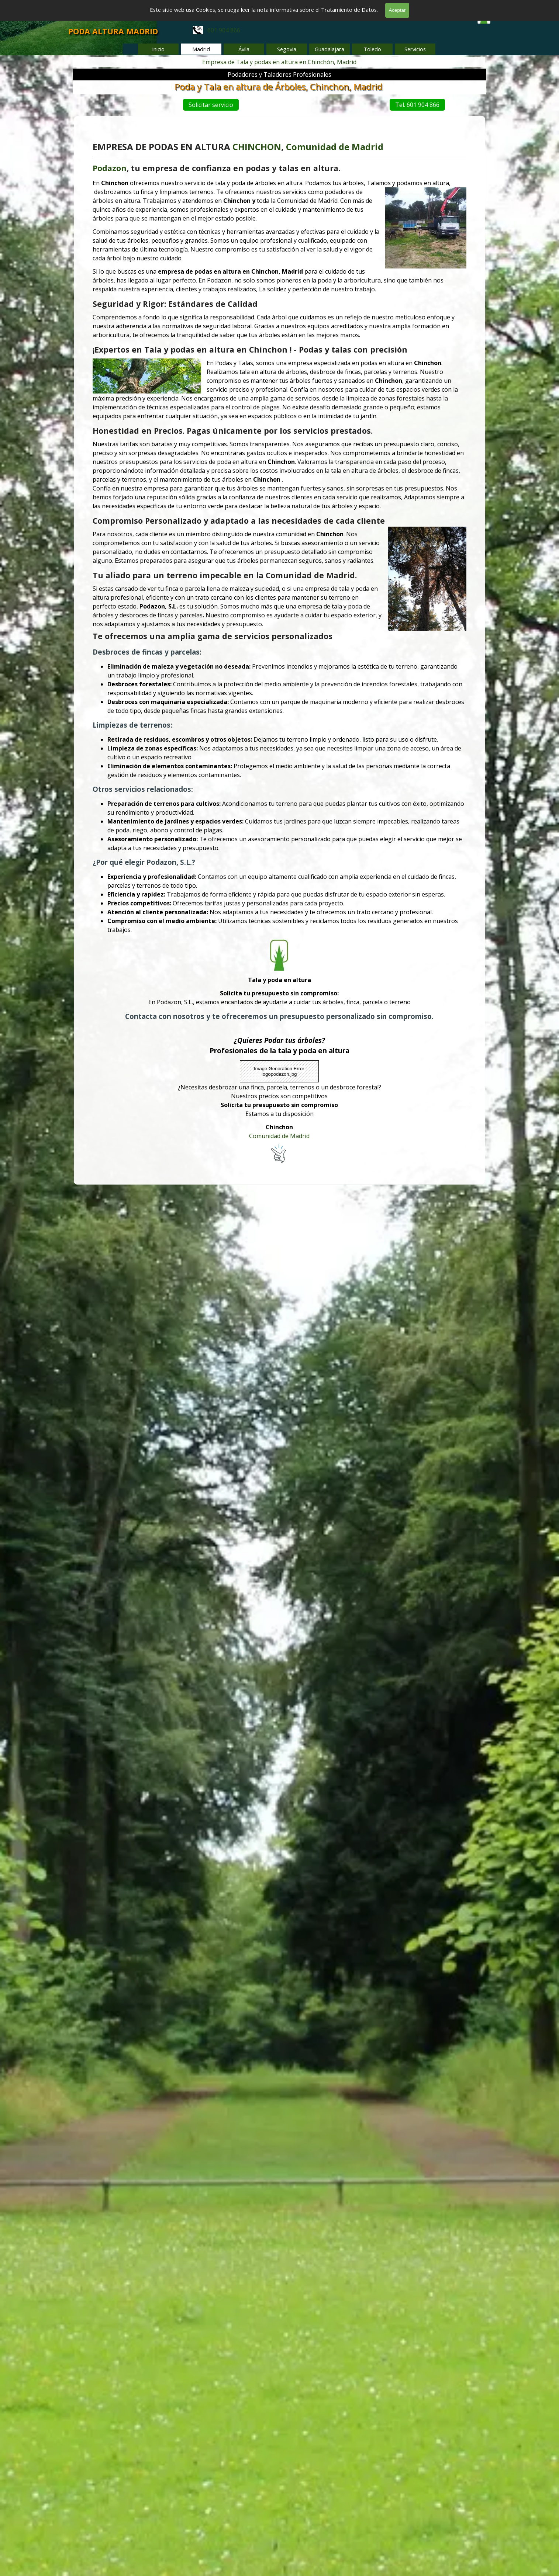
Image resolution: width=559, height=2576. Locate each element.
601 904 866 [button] (216, 30)
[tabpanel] (227, 30)
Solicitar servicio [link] (165, 105)
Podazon (129, 224)
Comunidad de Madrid (279, 1079)
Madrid (357, 205)
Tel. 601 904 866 (413, 105)
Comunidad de (313, 205)
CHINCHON (259, 205)
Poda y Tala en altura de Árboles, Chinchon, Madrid (281, 86)
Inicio (158, 49)
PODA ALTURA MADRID (113, 31)
